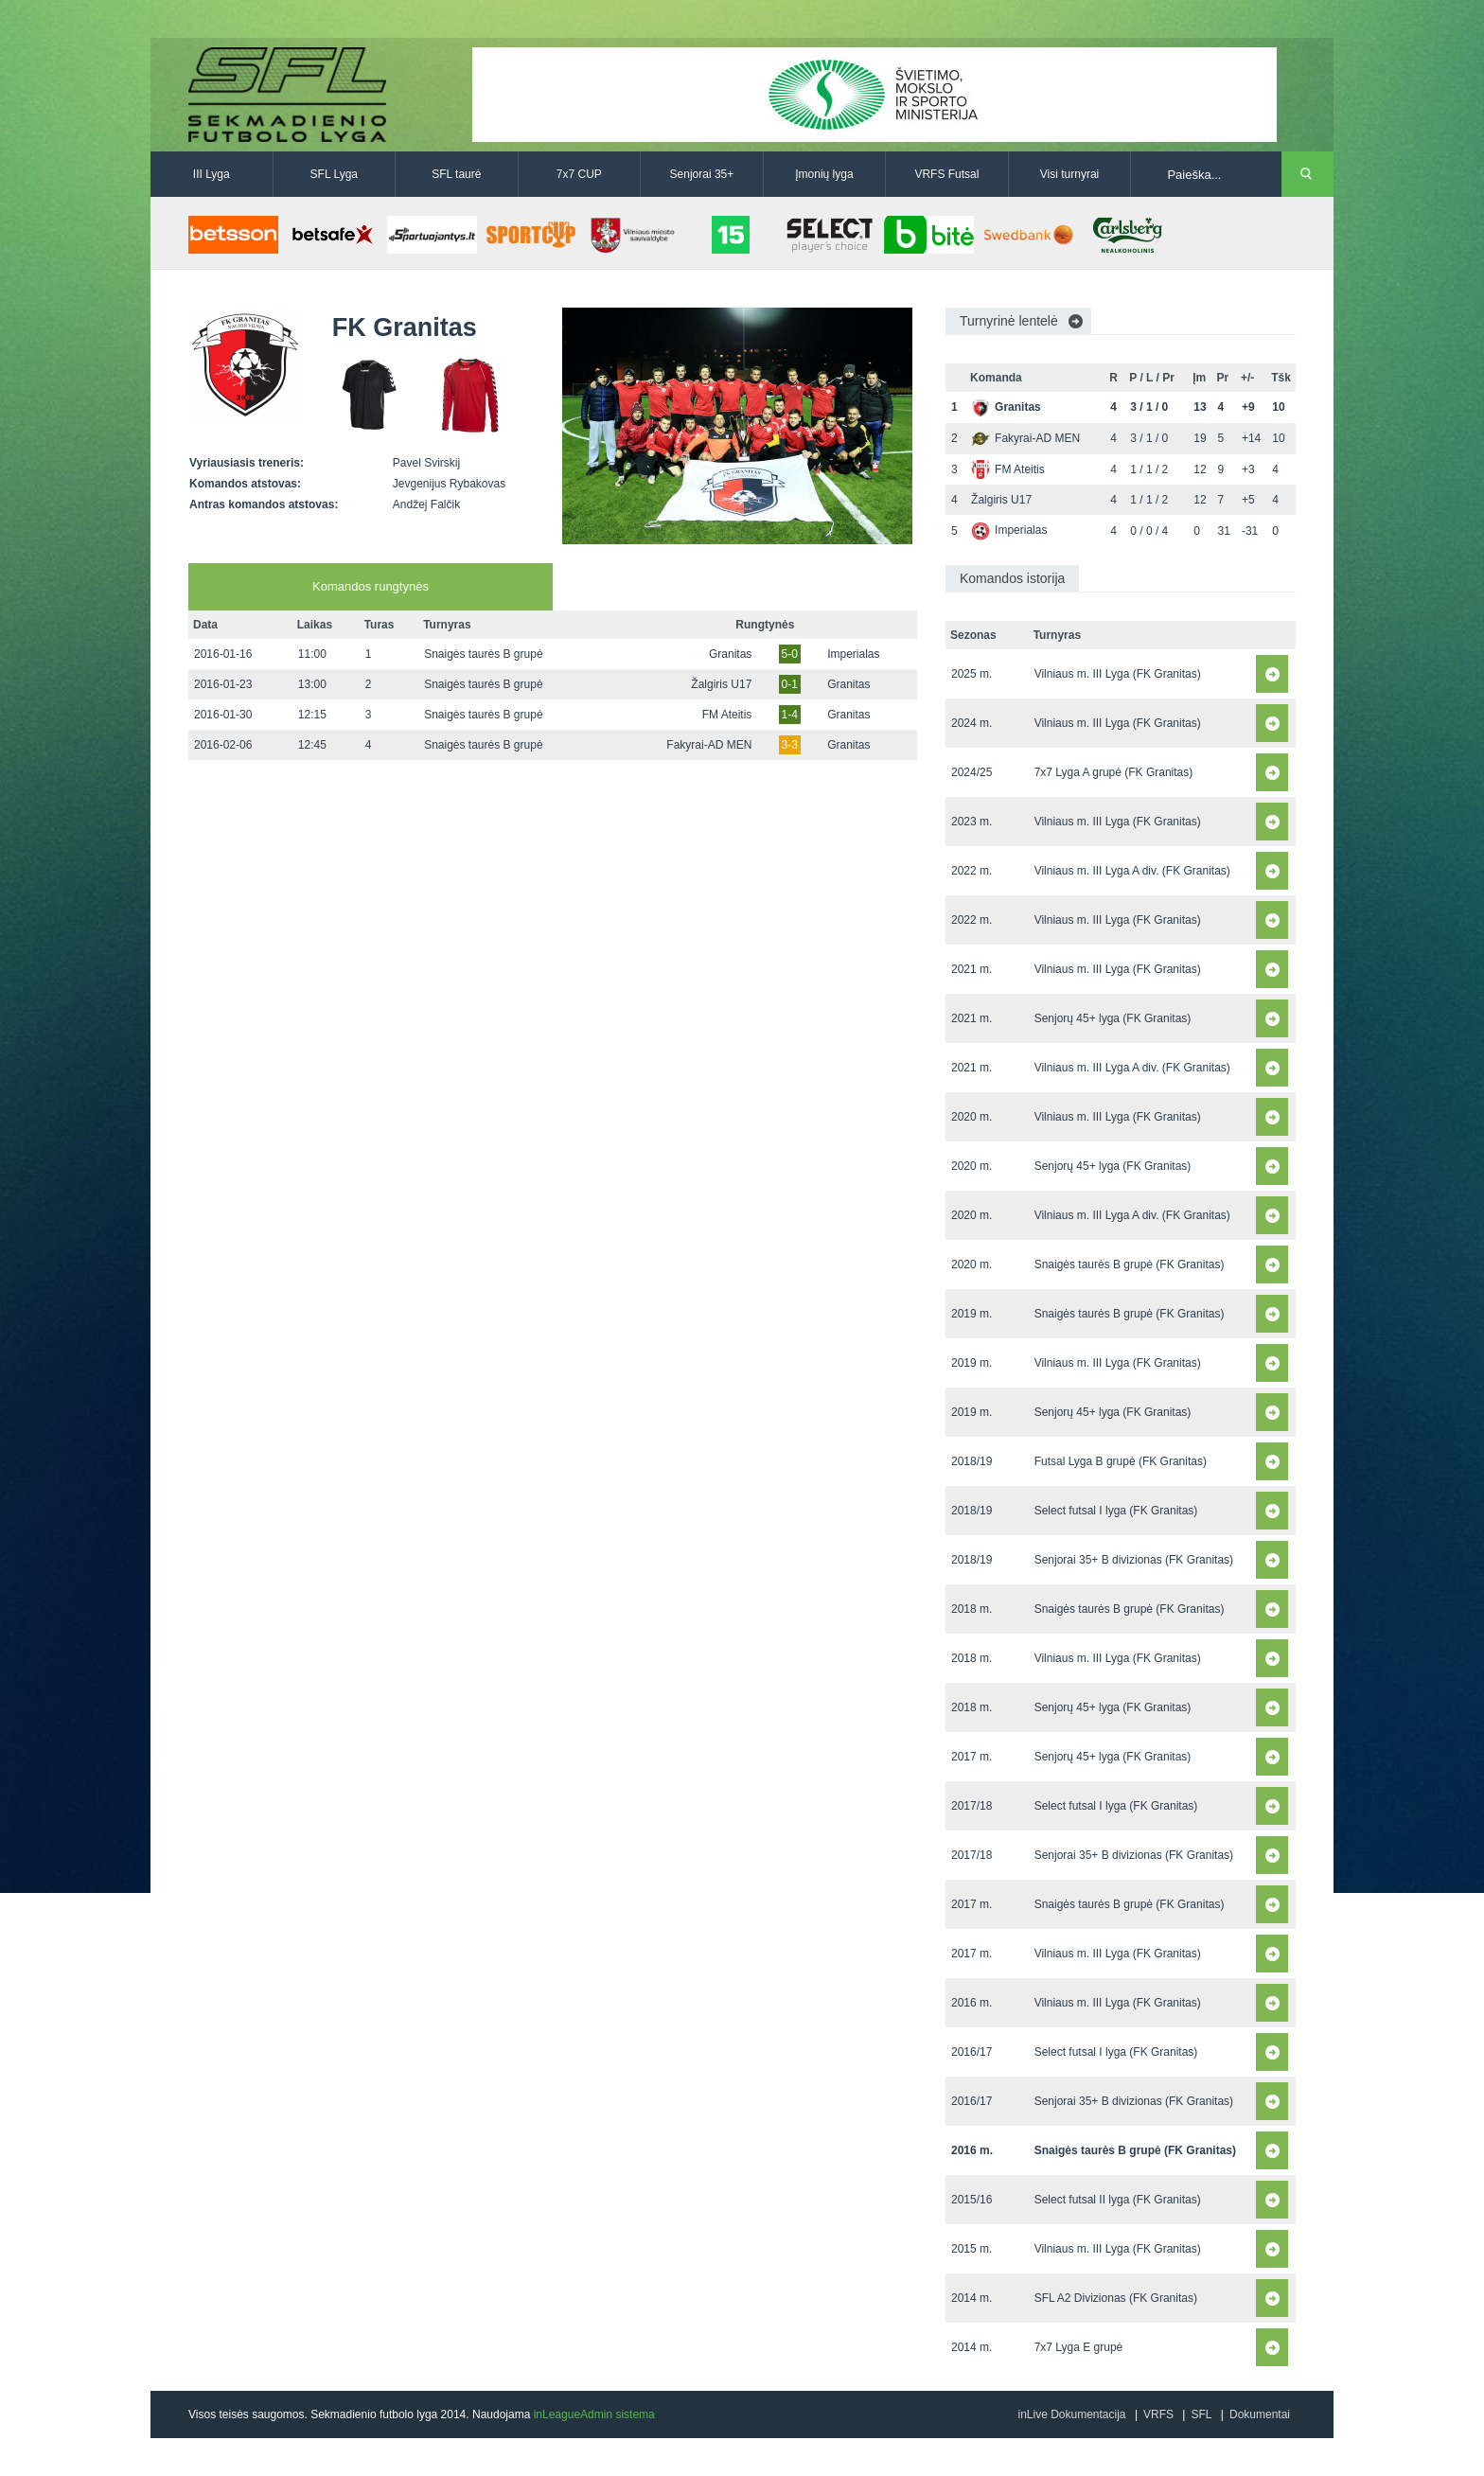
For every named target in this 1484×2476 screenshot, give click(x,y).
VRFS (1158, 2414)
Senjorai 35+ (702, 174)
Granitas (730, 654)
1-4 (790, 714)
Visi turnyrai (1069, 174)
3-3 (790, 745)
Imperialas (853, 654)
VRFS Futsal (946, 174)
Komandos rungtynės (370, 586)
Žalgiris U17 (721, 684)
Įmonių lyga (824, 174)
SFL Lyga (334, 174)
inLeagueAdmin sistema (594, 2414)
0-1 (790, 684)
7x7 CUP (579, 174)
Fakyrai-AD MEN (708, 745)
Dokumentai (1259, 2414)
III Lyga (211, 174)
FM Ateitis (727, 714)
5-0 (790, 654)
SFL (1201, 2414)
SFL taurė (456, 174)
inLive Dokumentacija (1071, 2414)
